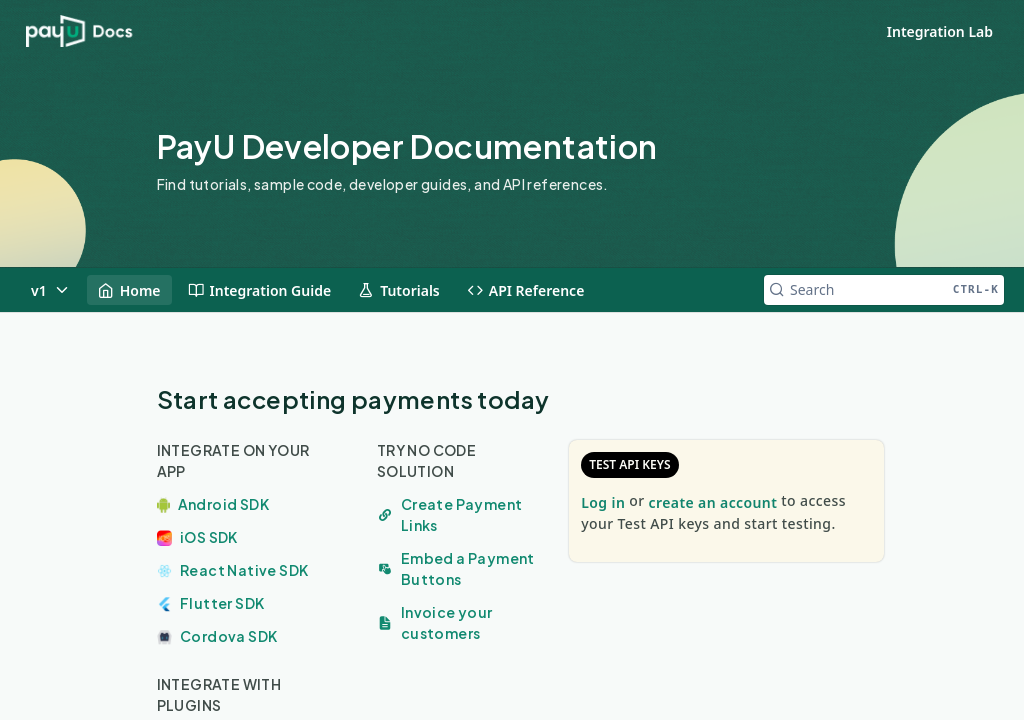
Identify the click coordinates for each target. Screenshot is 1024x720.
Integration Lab (940, 31)
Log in (603, 502)
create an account (713, 502)
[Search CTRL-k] (884, 290)
